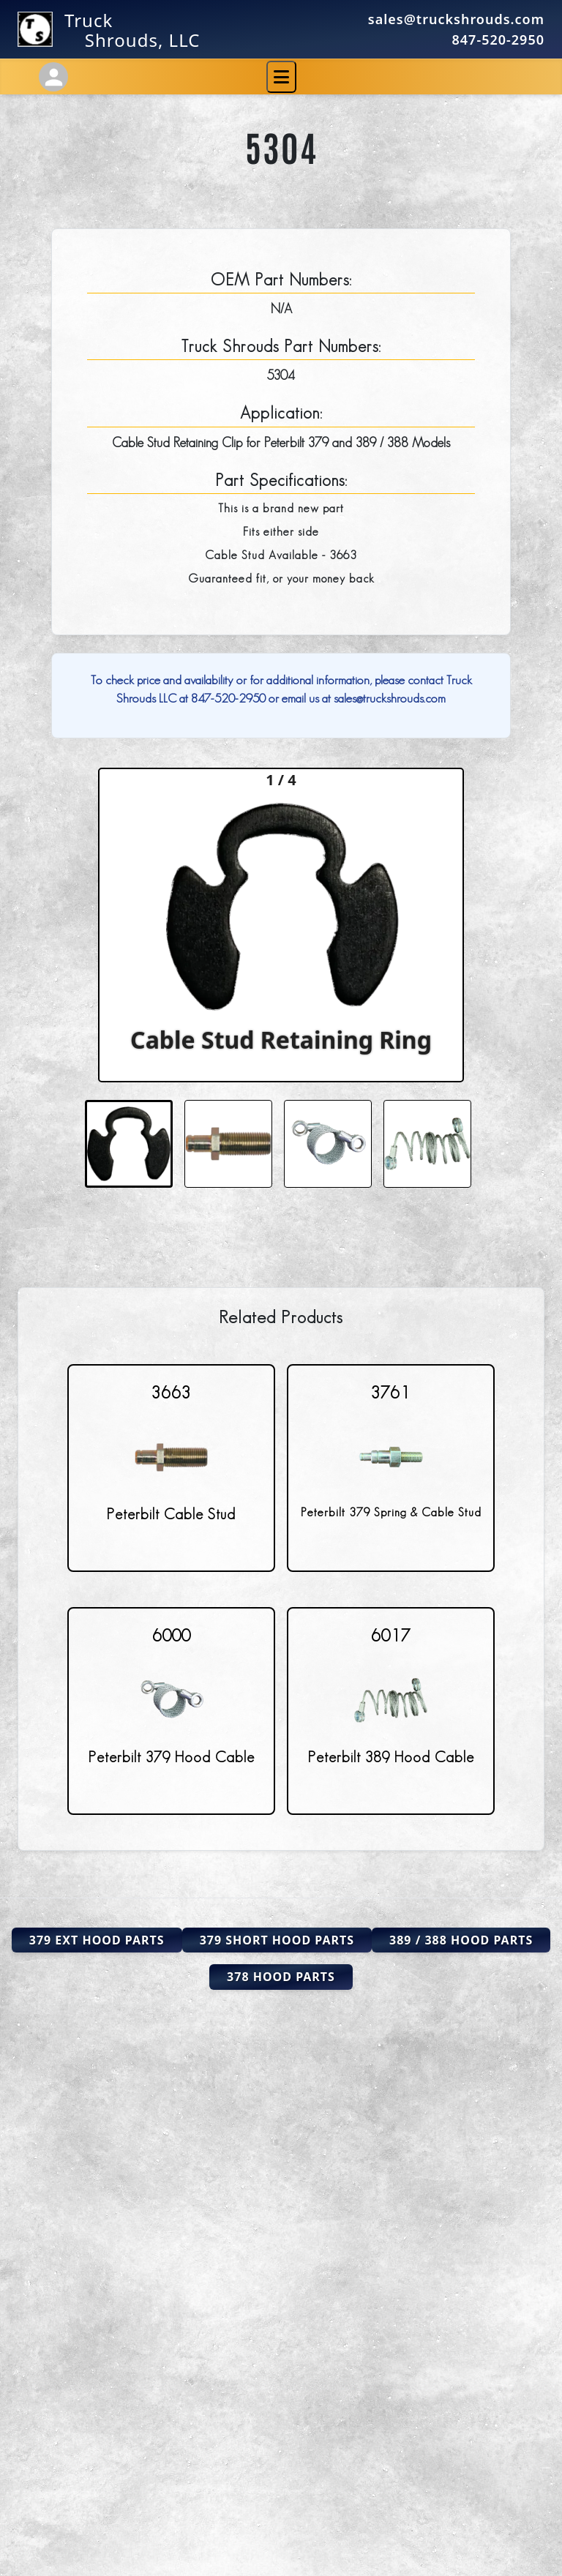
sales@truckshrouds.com (456, 19)
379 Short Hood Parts (277, 1940)
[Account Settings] (53, 77)
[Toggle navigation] (281, 77)
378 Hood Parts (281, 1977)
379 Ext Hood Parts (97, 1940)
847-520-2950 (498, 39)
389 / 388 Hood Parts (461, 1940)
